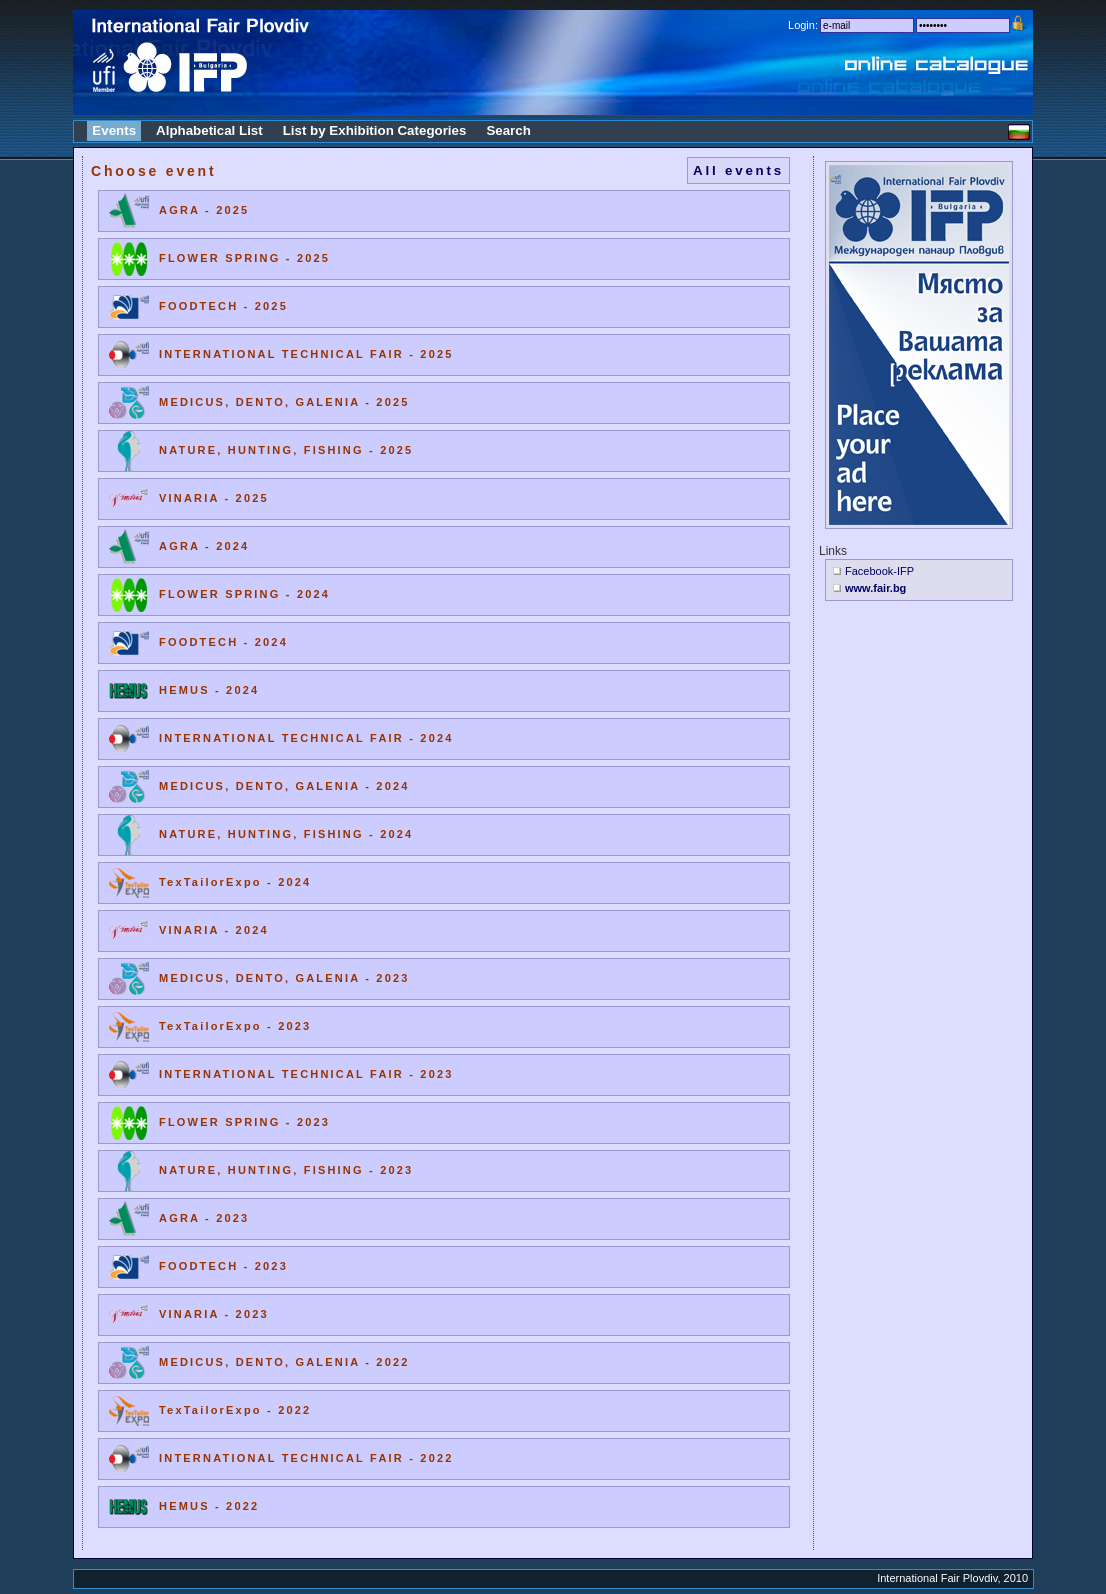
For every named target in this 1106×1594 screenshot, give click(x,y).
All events (738, 170)
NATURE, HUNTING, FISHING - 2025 (286, 450)
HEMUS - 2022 (209, 1506)
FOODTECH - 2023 (223, 1266)
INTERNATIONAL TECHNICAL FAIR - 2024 (306, 738)
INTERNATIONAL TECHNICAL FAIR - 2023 (306, 1074)
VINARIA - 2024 (214, 930)
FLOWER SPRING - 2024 (244, 594)
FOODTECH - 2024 (223, 642)
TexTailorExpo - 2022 (235, 1410)
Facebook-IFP (879, 571)
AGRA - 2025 (204, 210)
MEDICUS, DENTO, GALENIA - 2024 (284, 786)
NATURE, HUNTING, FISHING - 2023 (286, 1170)
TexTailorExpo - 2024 (235, 882)
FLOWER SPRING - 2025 (244, 258)
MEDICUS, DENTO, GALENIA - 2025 (284, 402)
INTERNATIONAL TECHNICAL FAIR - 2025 (306, 354)
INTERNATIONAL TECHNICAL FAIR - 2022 (306, 1458)
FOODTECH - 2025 (223, 306)
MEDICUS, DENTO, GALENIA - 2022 (284, 1362)
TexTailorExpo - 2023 (235, 1026)
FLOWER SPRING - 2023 (244, 1122)
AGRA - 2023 (204, 1218)
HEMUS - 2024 (209, 690)
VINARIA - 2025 (214, 498)
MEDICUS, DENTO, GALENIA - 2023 (284, 978)
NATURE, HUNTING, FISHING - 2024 (286, 834)
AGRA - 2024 (204, 546)
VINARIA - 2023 (214, 1314)
